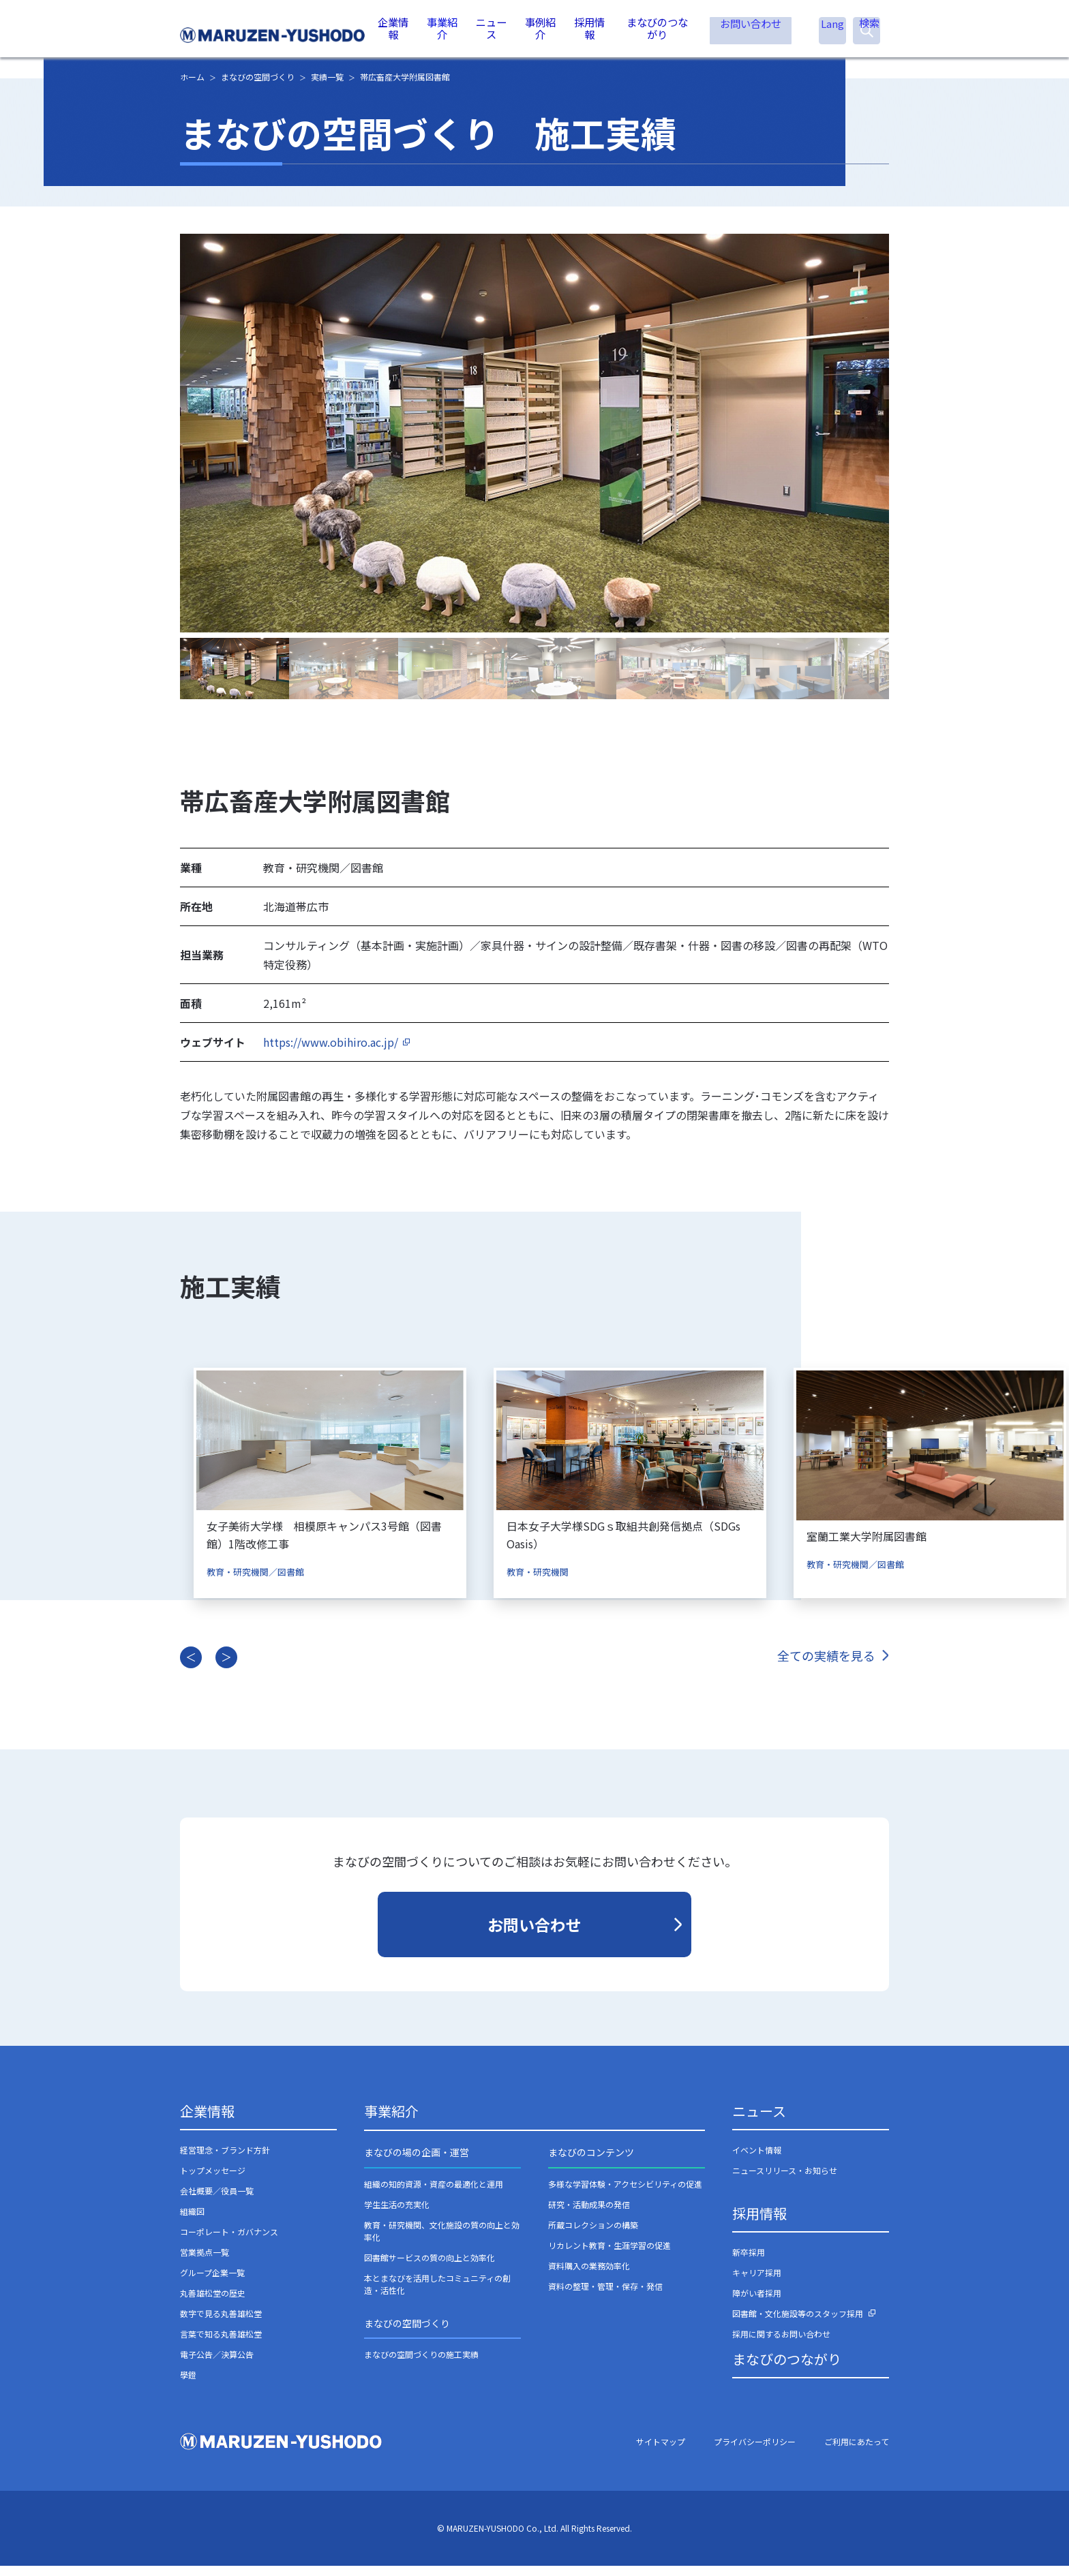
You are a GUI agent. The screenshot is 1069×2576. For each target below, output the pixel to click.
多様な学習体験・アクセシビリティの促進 (625, 2194)
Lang (832, 35)
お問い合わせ (750, 34)
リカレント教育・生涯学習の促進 (609, 2255)
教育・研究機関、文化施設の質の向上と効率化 (442, 2241)
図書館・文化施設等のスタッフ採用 (797, 2324)
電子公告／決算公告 (217, 2365)
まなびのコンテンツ (591, 2163)
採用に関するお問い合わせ (781, 2344)
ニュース (492, 33)
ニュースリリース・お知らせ (784, 2181)
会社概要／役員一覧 (217, 2201)
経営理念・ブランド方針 (225, 2160)
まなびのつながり (657, 33)
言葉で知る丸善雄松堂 (221, 2344)
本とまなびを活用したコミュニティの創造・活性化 (437, 2294)
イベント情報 (756, 2160)
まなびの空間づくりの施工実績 (421, 2365)
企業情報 (394, 33)
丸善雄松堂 (274, 35)
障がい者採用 (756, 2304)
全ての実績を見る (826, 1665)
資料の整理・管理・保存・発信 (605, 2296)
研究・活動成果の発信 (589, 2214)
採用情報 (590, 33)
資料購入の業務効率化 (589, 2276)
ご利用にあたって (856, 2452)
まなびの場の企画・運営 (416, 2163)
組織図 (192, 2222)
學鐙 (188, 2385)
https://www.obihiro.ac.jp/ (330, 1053)
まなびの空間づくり (407, 2333)
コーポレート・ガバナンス (229, 2242)
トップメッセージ (212, 2181)
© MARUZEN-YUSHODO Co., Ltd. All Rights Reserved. (534, 2539)
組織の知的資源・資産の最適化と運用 (433, 2194)
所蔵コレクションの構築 (593, 2235)
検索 (866, 36)
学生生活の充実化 (397, 2214)
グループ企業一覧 (212, 2283)
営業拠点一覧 (204, 2263)
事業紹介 (444, 33)
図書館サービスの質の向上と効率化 (429, 2267)
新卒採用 (748, 2263)
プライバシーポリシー (755, 2452)
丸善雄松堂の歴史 (212, 2304)
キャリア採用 (756, 2283)
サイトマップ (660, 2452)
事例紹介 (541, 33)
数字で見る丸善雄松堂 (221, 2324)
